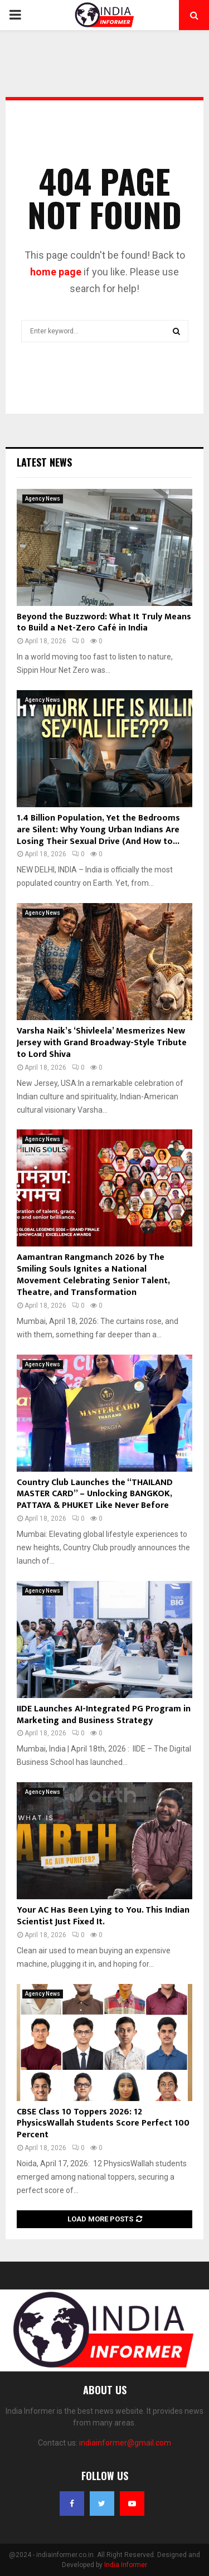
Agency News (42, 499)
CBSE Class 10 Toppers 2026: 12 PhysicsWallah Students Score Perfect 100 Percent (103, 2123)
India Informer (125, 2565)
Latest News (44, 462)
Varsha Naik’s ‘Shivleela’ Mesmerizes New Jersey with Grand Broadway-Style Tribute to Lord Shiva (102, 1042)
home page (55, 272)
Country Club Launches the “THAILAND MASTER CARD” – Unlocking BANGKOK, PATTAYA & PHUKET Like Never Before (95, 1494)
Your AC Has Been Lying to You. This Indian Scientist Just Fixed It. (103, 1916)
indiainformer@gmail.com (125, 2442)
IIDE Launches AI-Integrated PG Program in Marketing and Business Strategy (104, 1714)
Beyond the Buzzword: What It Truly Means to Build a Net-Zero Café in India (104, 622)
